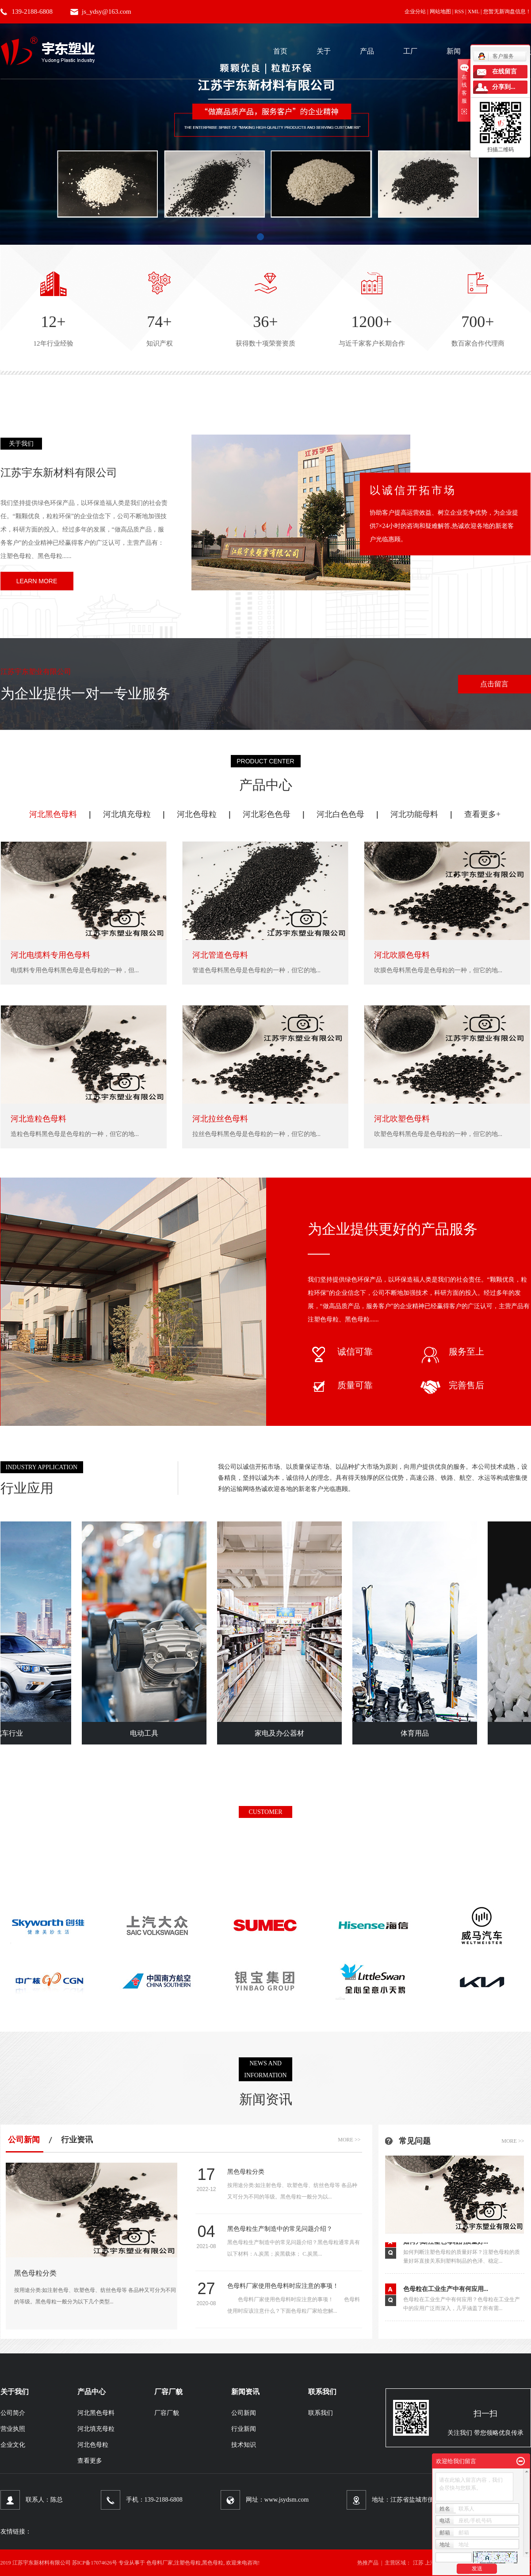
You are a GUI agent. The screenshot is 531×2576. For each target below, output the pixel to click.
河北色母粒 (197, 814)
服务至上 (451, 1351)
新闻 (454, 51)
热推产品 (367, 2563)
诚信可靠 (340, 1351)
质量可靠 (340, 1385)
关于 (324, 51)
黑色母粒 (212, 2563)
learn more (36, 581)
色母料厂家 (159, 2563)
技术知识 (243, 2444)
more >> (349, 2140)
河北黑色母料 (53, 814)
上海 (430, 2563)
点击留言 (494, 684)
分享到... (504, 87)
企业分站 (415, 11)
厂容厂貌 (166, 2413)
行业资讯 (77, 2139)
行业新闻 (243, 2429)
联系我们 (320, 2413)
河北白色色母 (340, 814)
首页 (280, 51)
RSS (459, 11)
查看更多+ (482, 814)
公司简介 (12, 2413)
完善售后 (451, 1385)
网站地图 (440, 11)
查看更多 (89, 2460)
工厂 (410, 51)
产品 (367, 51)
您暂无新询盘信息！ (507, 11)
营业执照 (12, 2429)
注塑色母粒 (187, 2563)
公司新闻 (24, 2139)
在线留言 (504, 71)
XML (473, 11)
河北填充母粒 (127, 814)
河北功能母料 (414, 814)
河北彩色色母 (266, 814)
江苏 (418, 2563)
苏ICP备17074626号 (95, 2563)
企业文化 (12, 2444)
